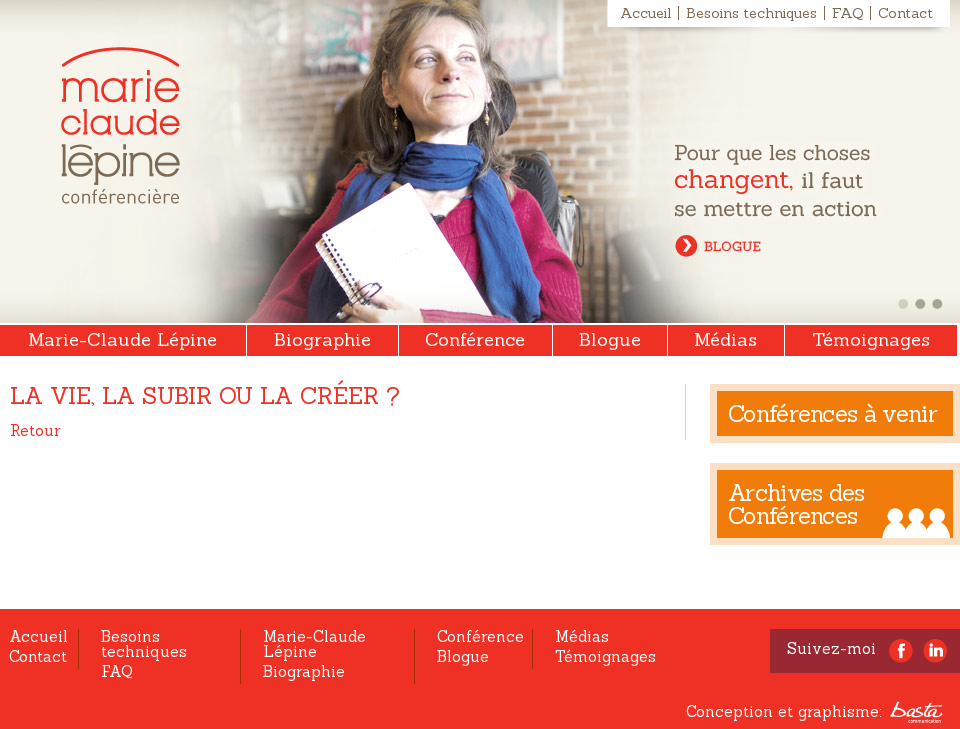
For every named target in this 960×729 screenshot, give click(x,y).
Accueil (645, 13)
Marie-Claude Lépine (120, 125)
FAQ (847, 13)
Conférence (475, 339)
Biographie (322, 339)
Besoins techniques (751, 13)
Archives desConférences (796, 504)
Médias (725, 339)
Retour (35, 430)
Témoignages (871, 339)
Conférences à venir (832, 413)
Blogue (610, 339)
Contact (905, 13)
